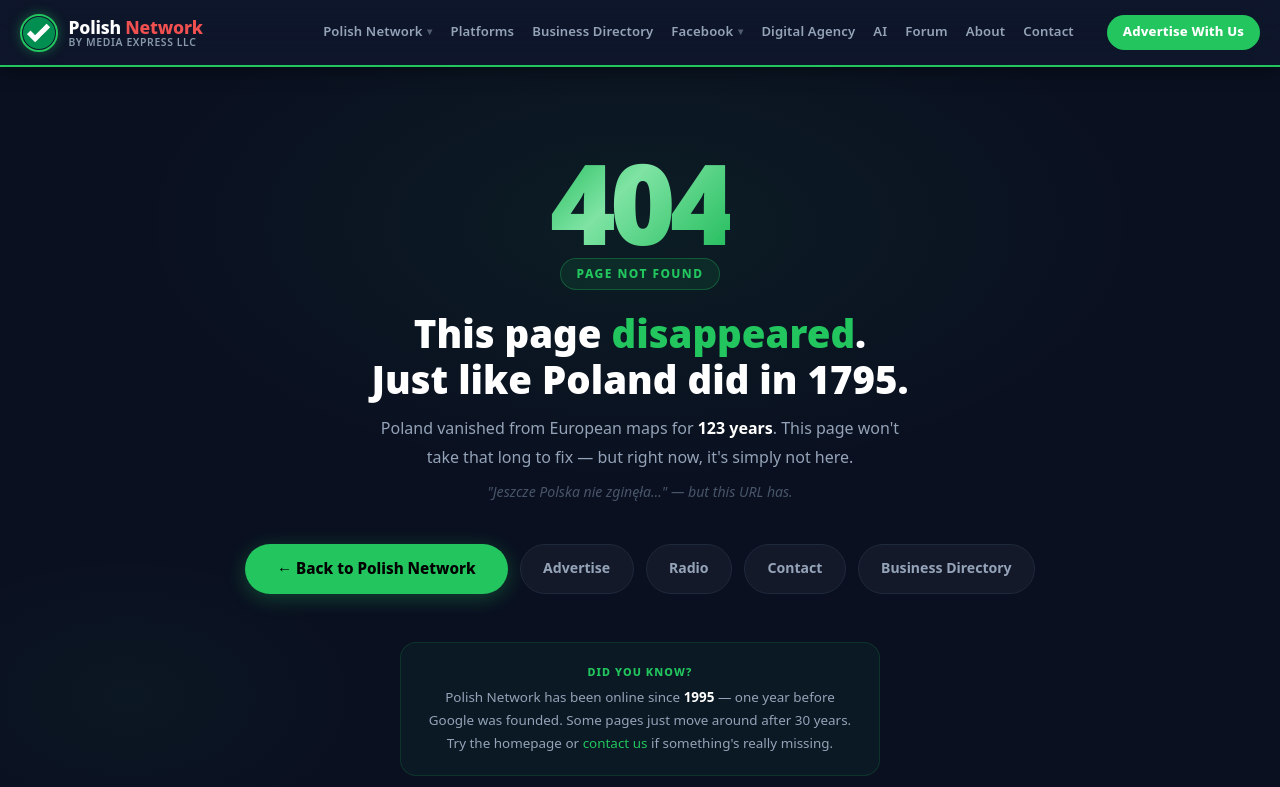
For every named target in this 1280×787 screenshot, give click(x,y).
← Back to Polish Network (376, 568)
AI (880, 31)
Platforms (482, 31)
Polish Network (372, 31)
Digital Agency (808, 31)
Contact (1048, 31)
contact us (615, 743)
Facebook (702, 31)
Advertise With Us (1183, 31)
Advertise (576, 567)
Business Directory (592, 31)
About (985, 31)
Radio (689, 567)
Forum (926, 31)
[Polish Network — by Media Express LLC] (111, 33)
